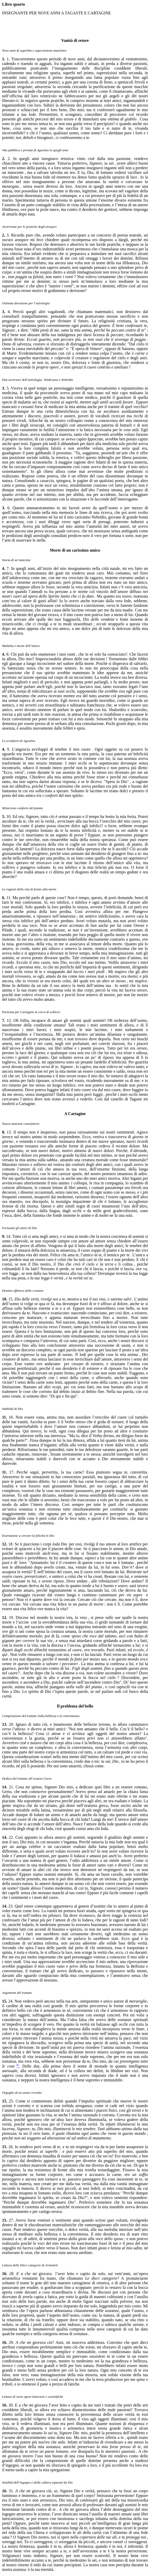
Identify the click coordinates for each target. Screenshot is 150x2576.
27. (10, 2220)
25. (10, 2101)
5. (7, 388)
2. (3, 158)
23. (10, 1906)
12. (8, 1020)
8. (7, 654)
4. (8, 311)
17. (10, 1472)
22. (10, 1837)
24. (10, 2001)
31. (10, 2491)
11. (8, 897)
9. (7, 749)
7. (7, 568)
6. (8, 508)
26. (10, 2147)
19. (10, 1617)
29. (10, 2342)
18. (10, 1544)
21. (10, 1787)
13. (8, 1132)
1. (3, 59)
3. (7, 235)
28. (10, 2273)
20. (10, 1724)
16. (10, 1417)
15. (10, 1299)
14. (8, 1236)
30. (10, 2405)
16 (4, 2273)
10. (8, 816)
